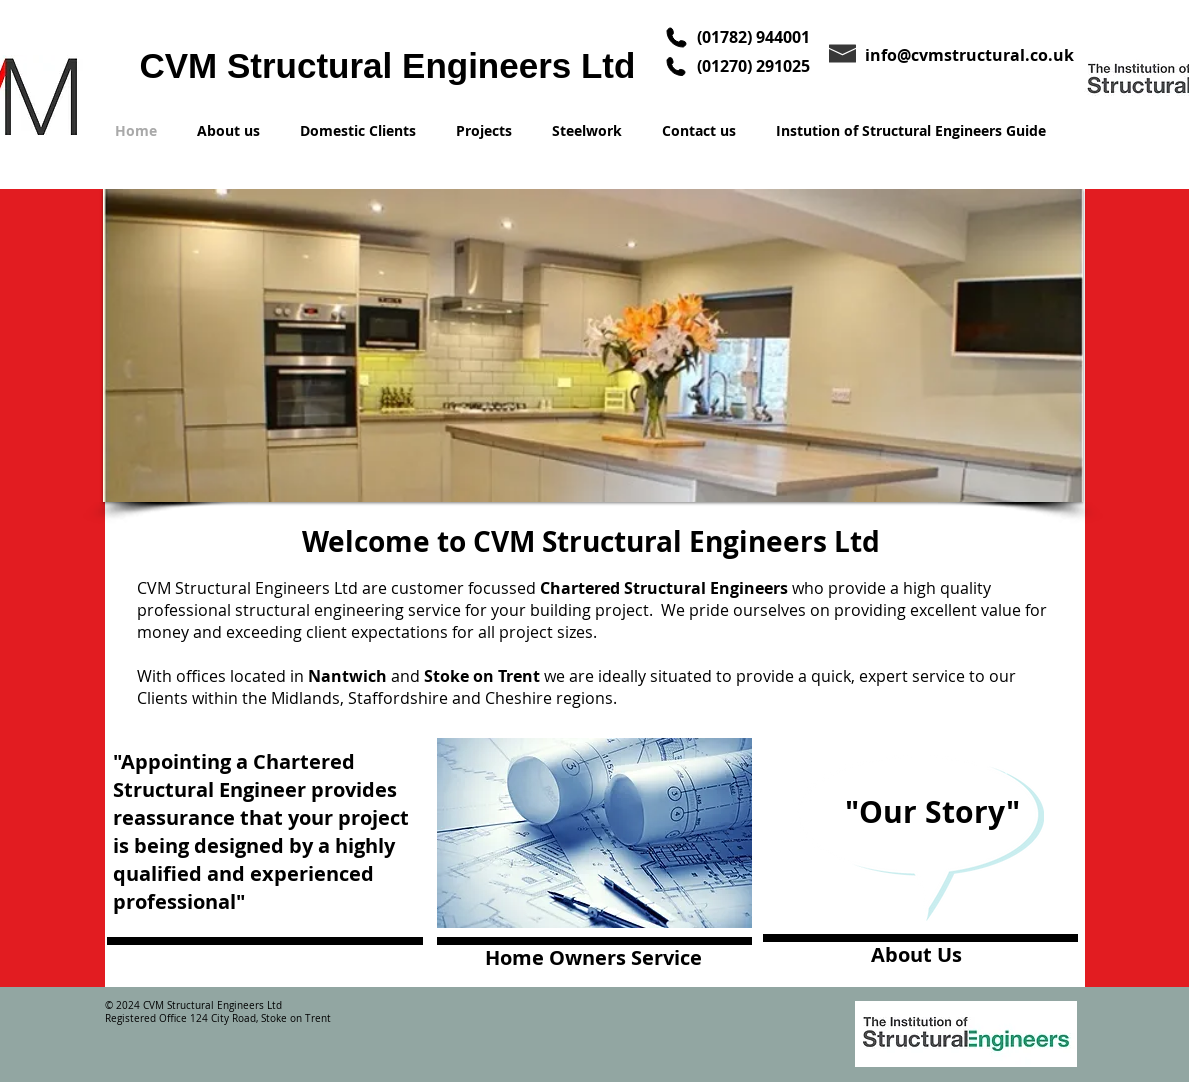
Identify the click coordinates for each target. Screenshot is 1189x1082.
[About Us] (923, 955)
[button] (593, 345)
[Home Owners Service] (594, 958)
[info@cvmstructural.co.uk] (974, 54)
